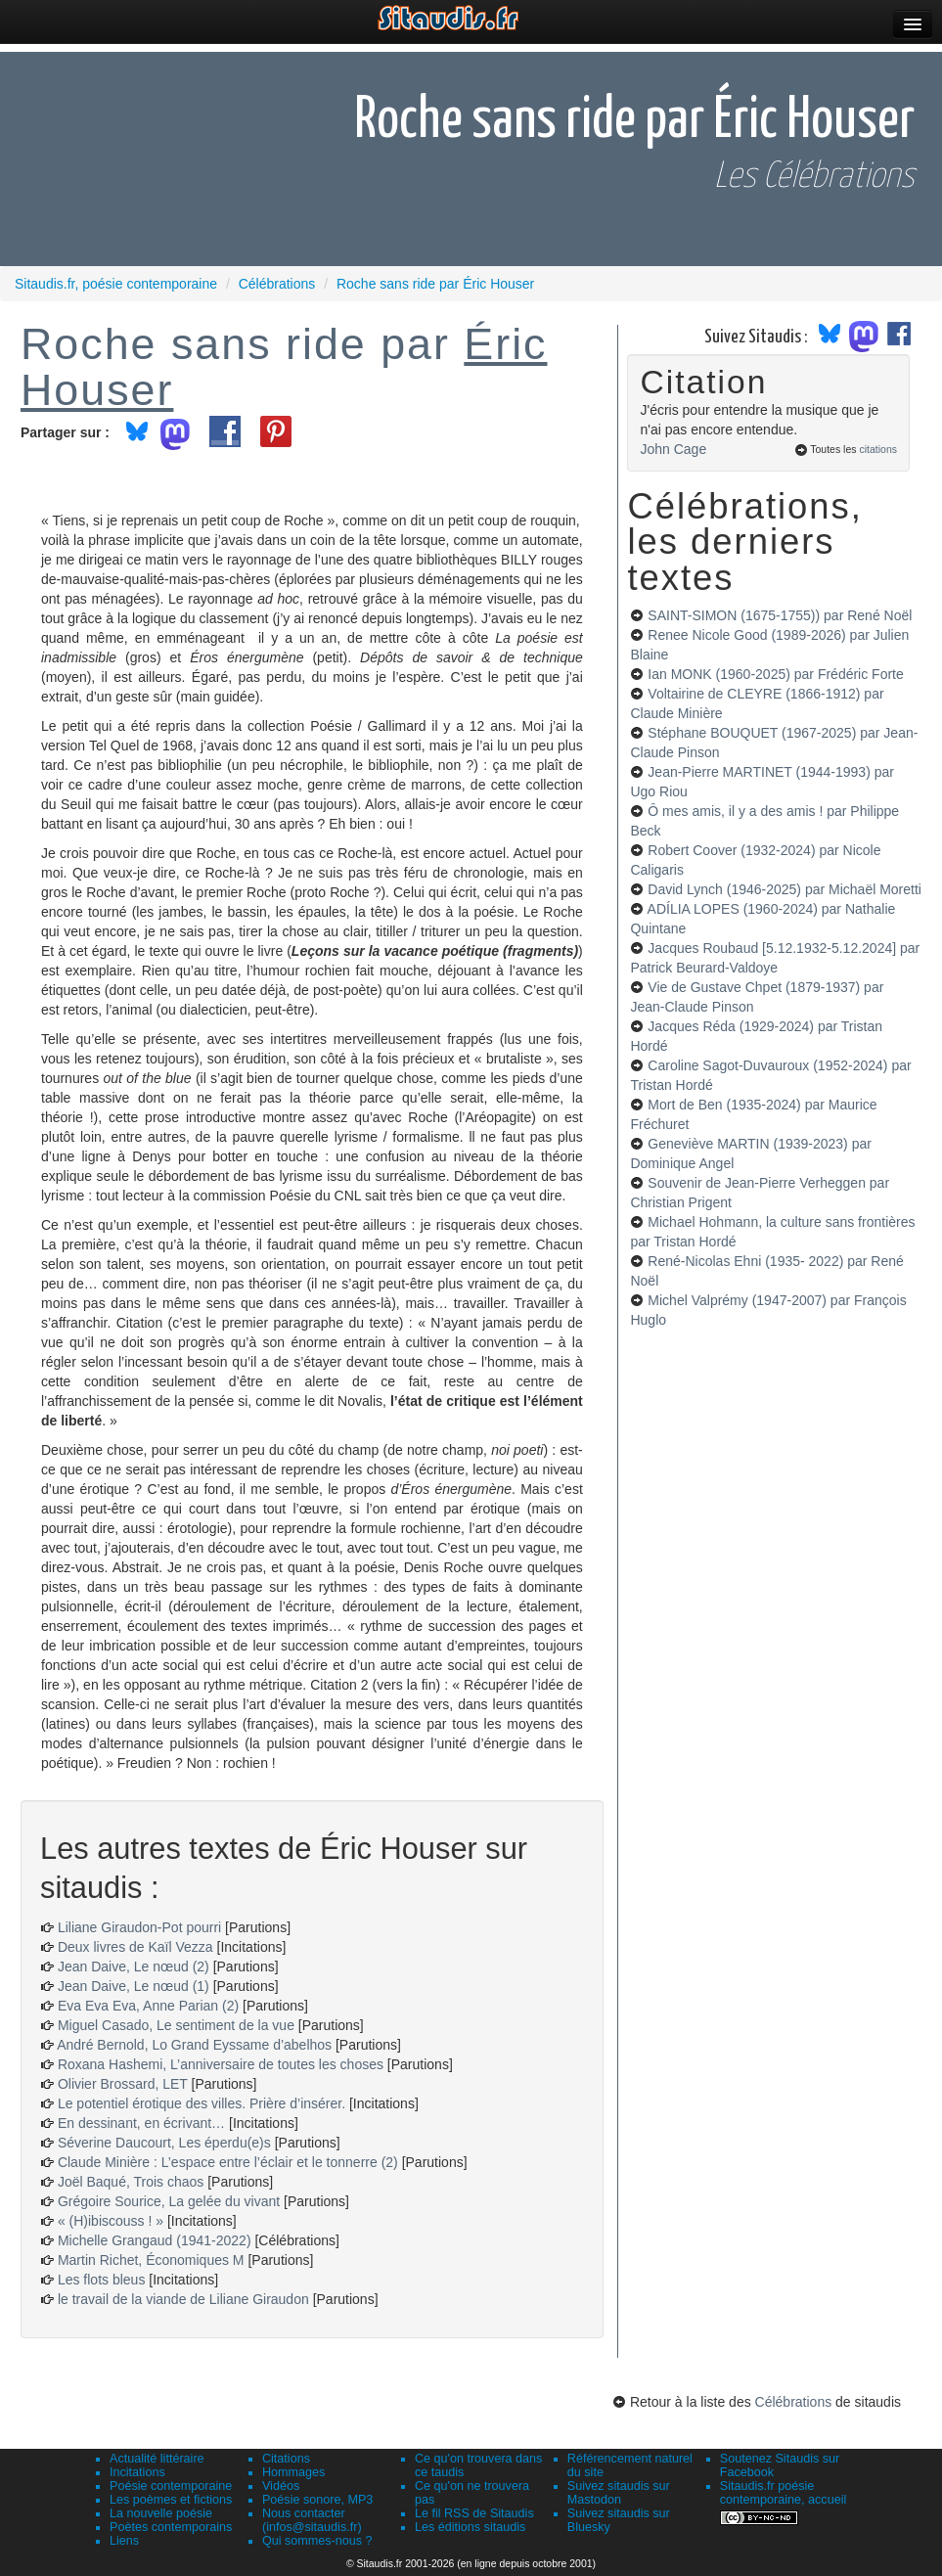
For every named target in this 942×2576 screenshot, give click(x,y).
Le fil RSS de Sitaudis (474, 2513)
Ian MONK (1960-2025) (775, 674)
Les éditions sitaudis (470, 2527)
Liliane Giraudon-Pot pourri (139, 1927)
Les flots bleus (102, 2279)
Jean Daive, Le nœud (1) (133, 1986)
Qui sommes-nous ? (317, 2541)
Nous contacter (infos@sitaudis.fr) (312, 2520)
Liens (124, 2541)
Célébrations (793, 2402)
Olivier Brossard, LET (123, 2084)
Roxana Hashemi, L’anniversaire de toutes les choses (220, 2064)
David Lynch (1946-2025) (784, 889)
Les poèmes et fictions (171, 2500)
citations (878, 449)
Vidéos (280, 2486)
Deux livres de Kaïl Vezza (135, 1947)
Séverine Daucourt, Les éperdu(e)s (164, 2142)
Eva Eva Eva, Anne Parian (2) (148, 2005)
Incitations (137, 2472)
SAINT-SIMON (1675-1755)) (780, 615)
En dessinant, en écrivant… (141, 2123)
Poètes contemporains (171, 2527)
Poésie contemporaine (171, 2486)
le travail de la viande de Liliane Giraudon (183, 2299)
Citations (286, 2458)
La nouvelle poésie (161, 2513)
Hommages (293, 2472)
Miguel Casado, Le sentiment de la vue (176, 2025)
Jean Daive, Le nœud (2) (133, 1966)
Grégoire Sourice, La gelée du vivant (169, 2201)
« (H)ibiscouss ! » (110, 2221)
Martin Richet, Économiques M (151, 2260)
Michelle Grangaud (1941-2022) (154, 2240)
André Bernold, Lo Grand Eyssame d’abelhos (194, 2045)
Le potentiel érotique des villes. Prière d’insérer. (201, 2103)
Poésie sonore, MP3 (317, 2500)
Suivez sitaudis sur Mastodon (618, 2493)
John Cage (673, 449)
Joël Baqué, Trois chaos (130, 2182)
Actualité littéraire (157, 2458)
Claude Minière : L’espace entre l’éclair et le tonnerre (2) (228, 2162)
